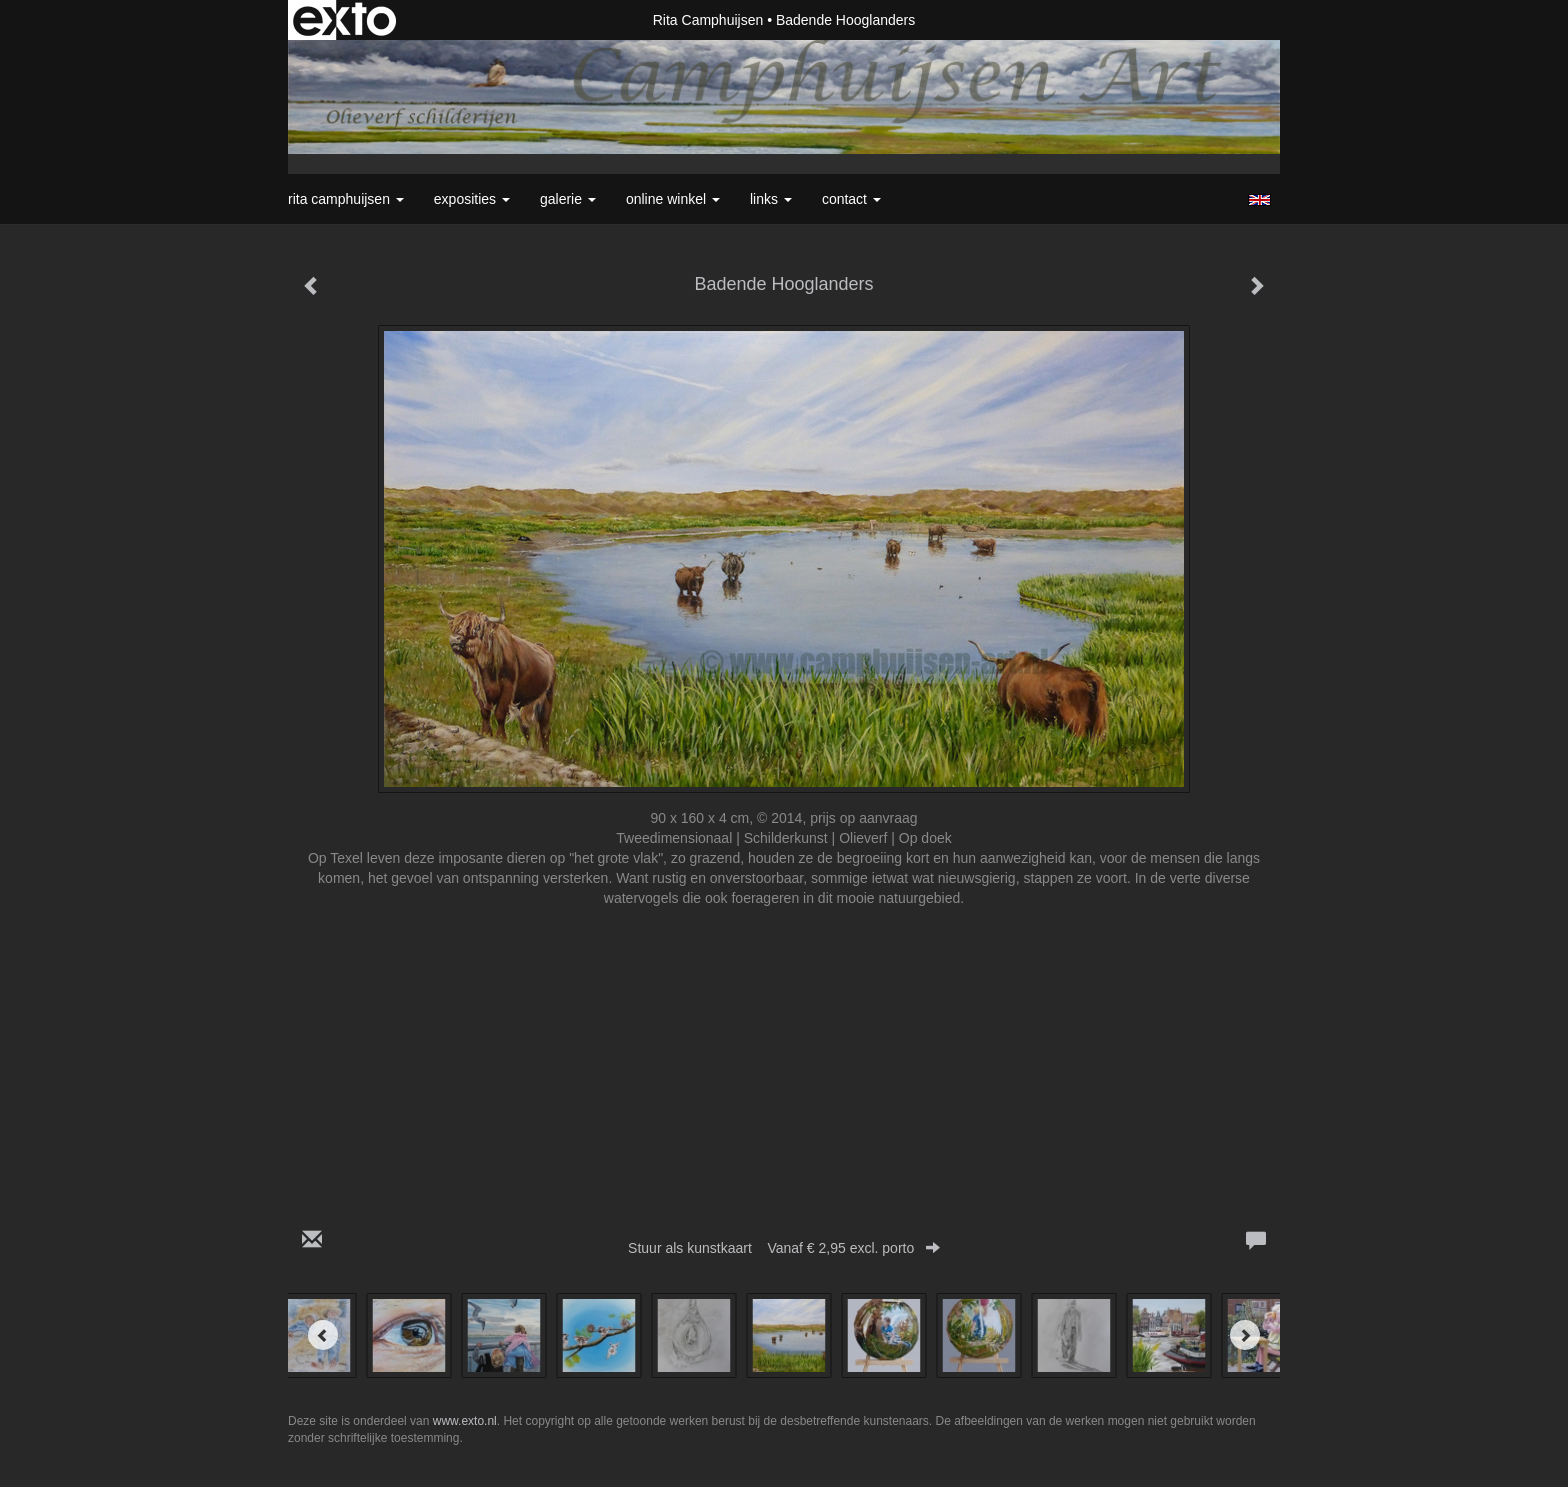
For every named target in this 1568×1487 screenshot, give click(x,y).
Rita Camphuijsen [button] (346, 199)
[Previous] (323, 1335)
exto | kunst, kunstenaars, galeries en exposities (344, 20)
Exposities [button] (472, 199)
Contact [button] (851, 199)
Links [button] (771, 199)
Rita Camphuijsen (708, 20)
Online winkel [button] (673, 199)
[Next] (1245, 1335)
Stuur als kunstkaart (784, 1248)
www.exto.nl (465, 1421)
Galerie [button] (568, 199)
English (1259, 200)
